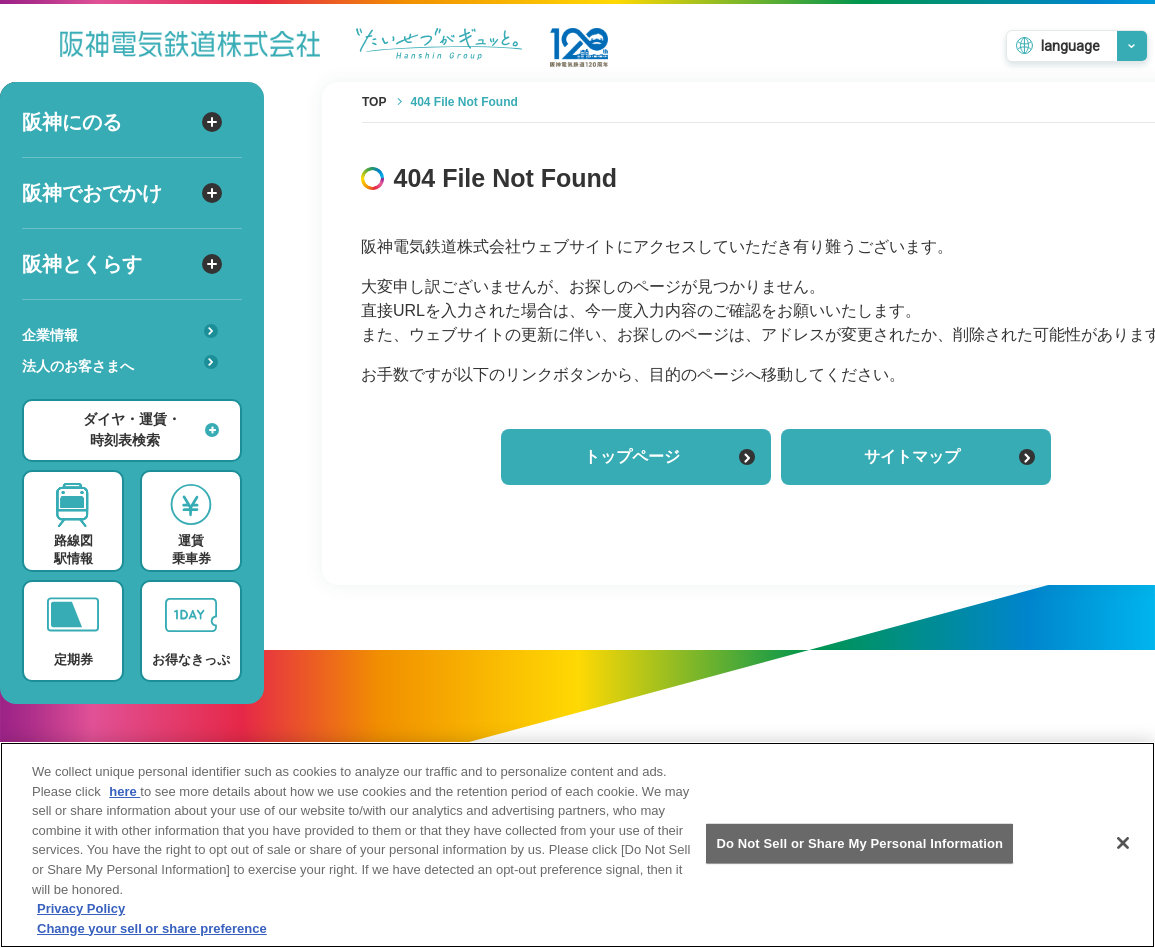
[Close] (1123, 857)
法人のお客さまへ (120, 364)
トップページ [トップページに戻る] (669, 456)
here (124, 805)
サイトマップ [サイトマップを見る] (949, 456)
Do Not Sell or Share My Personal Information (859, 857)
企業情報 (120, 333)
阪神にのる (122, 122)
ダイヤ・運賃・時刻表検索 (151, 429)
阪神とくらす (122, 264)
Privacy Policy (81, 922)
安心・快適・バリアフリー (126, 397)
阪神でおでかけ (122, 193)
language (1070, 46)
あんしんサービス (126, 394)
